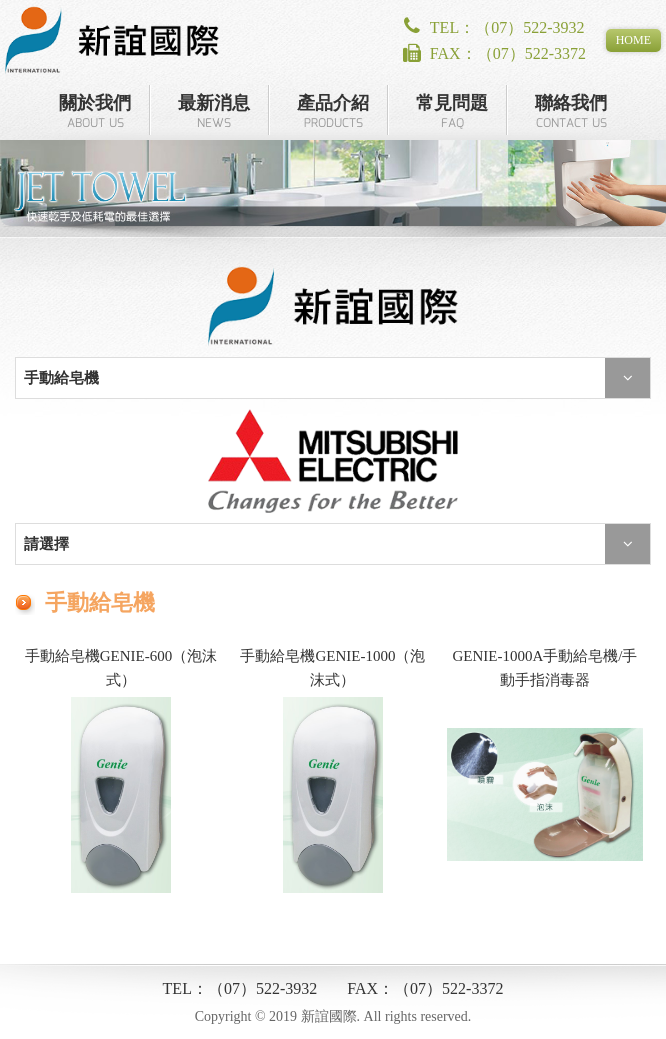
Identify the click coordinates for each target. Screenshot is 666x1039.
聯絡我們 (571, 113)
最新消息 (214, 113)
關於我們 (95, 113)
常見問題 (452, 113)
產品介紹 (333, 113)
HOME (633, 40)
